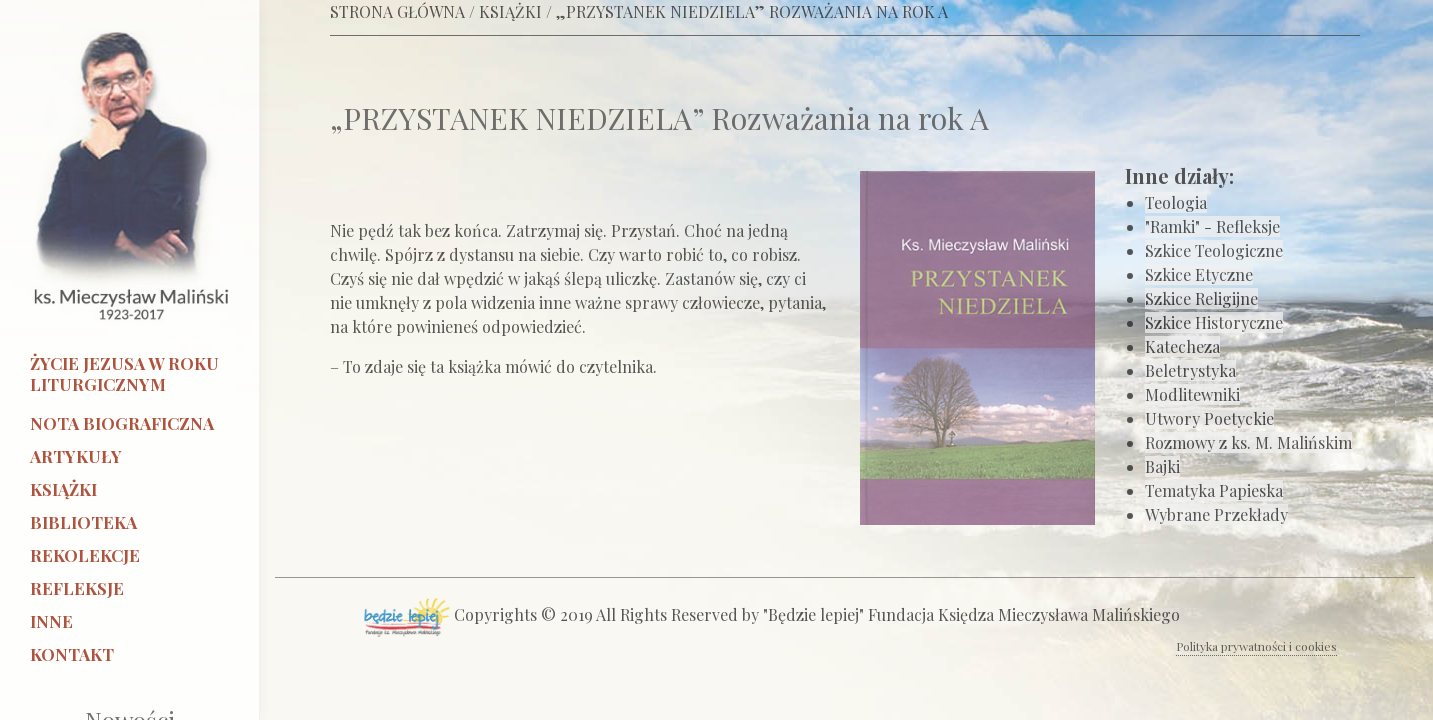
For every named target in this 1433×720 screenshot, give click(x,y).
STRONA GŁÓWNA (397, 11)
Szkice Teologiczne (1214, 250)
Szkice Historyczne (1214, 322)
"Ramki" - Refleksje (1212, 226)
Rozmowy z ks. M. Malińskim (1248, 442)
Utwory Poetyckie (1209, 418)
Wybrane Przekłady (1216, 514)
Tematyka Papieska (1214, 490)
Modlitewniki (1192, 394)
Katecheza (1182, 346)
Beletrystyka (1190, 370)
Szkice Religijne (1201, 298)
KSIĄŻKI (510, 11)
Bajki (1162, 466)
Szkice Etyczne (1199, 274)
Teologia (1176, 202)
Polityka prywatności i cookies (1256, 646)
